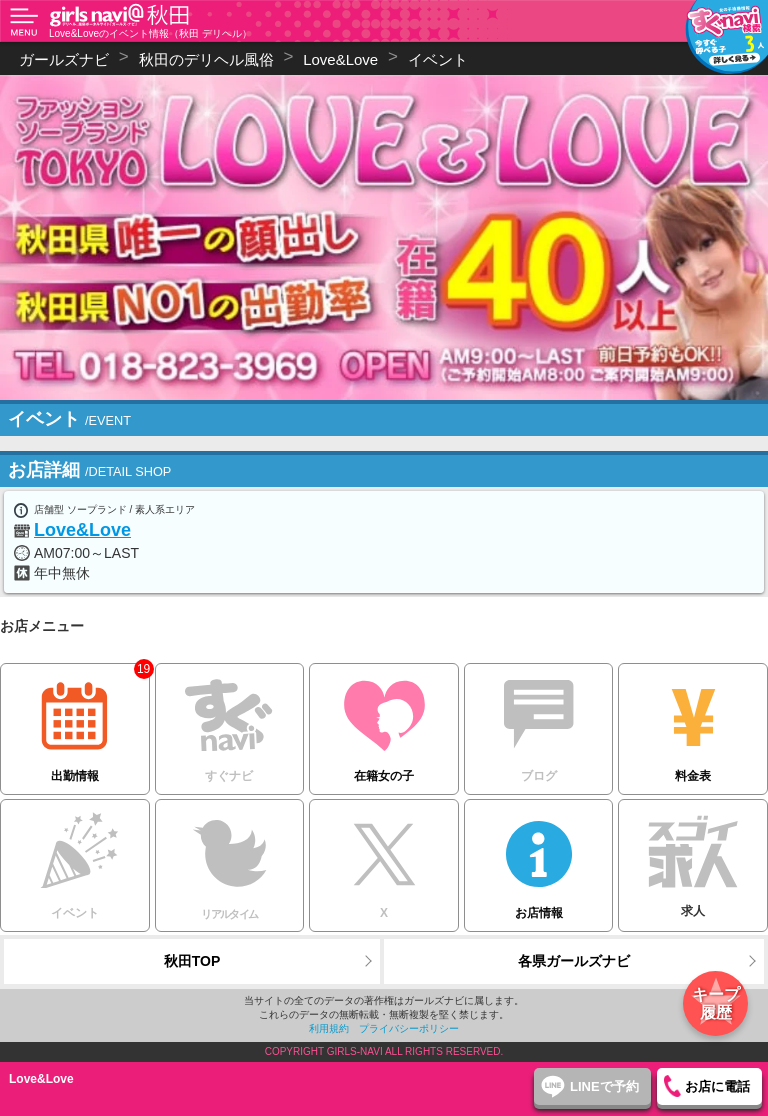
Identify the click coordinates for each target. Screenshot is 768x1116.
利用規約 (329, 1028)
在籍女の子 (384, 723)
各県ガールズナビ (574, 961)
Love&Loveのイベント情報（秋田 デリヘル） (150, 33)
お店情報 (539, 859)
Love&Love (82, 530)
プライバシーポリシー (409, 1028)
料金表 (693, 723)
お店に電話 (717, 1086)
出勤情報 (75, 723)
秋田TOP (192, 961)
